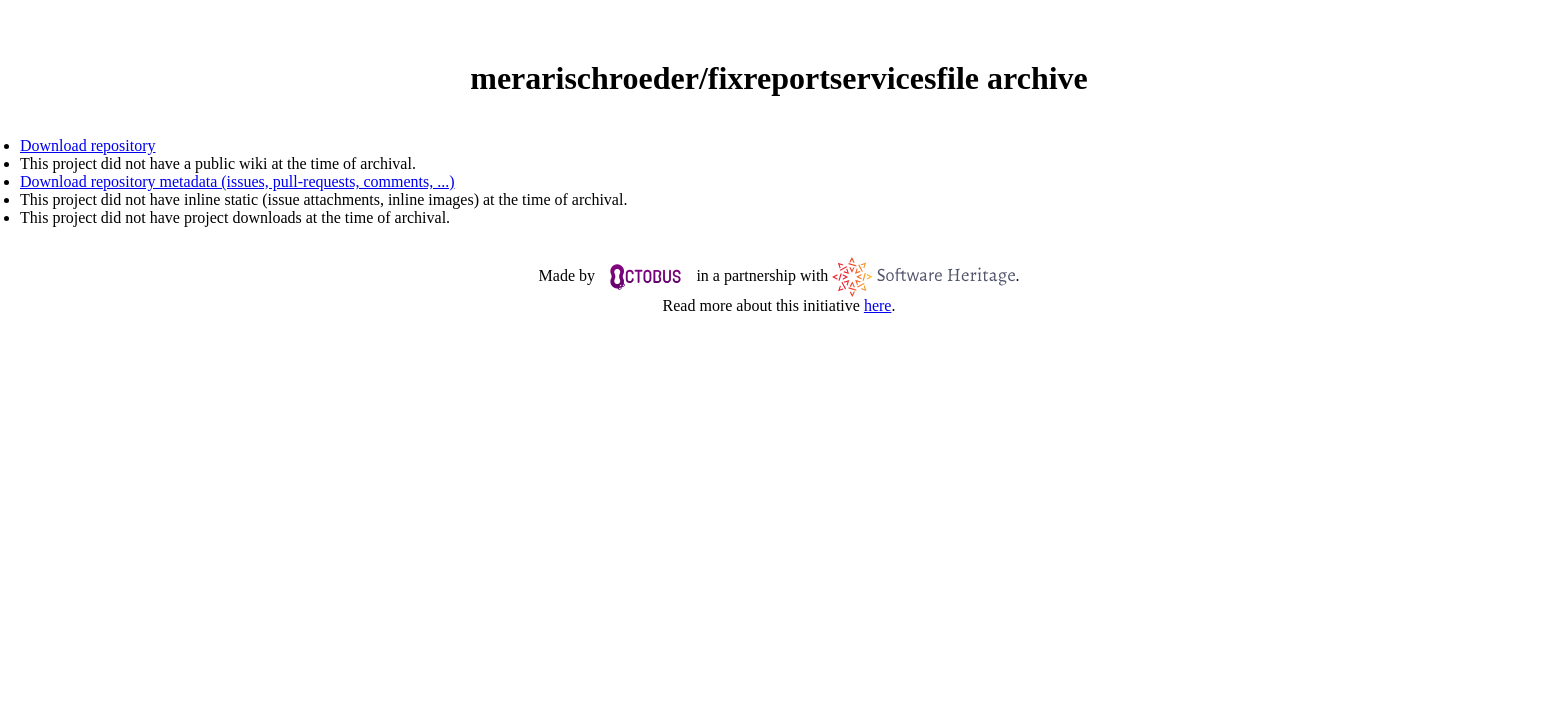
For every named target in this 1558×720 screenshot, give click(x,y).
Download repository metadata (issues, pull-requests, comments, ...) (237, 181)
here (878, 305)
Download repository (88, 145)
